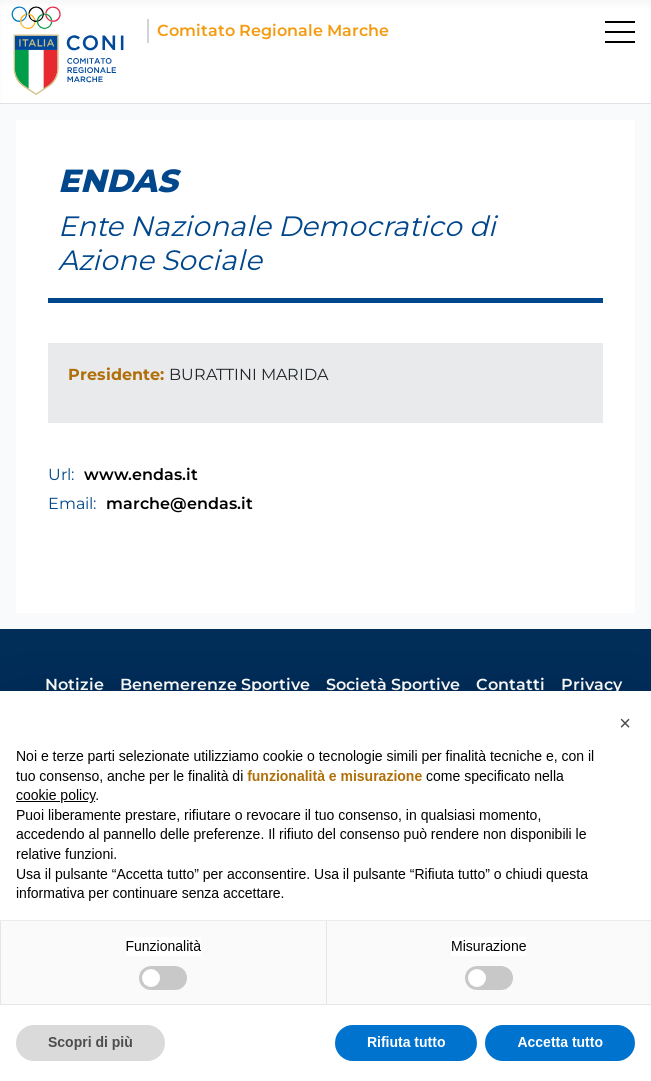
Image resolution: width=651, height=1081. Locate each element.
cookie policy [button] (55, 795)
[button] (625, 723)
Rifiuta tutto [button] (406, 1042)
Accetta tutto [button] (560, 1042)
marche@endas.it (179, 503)
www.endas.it (141, 474)
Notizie (74, 684)
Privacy (591, 684)
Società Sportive (393, 684)
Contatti (510, 684)
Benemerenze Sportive (215, 684)
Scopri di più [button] (90, 1042)
